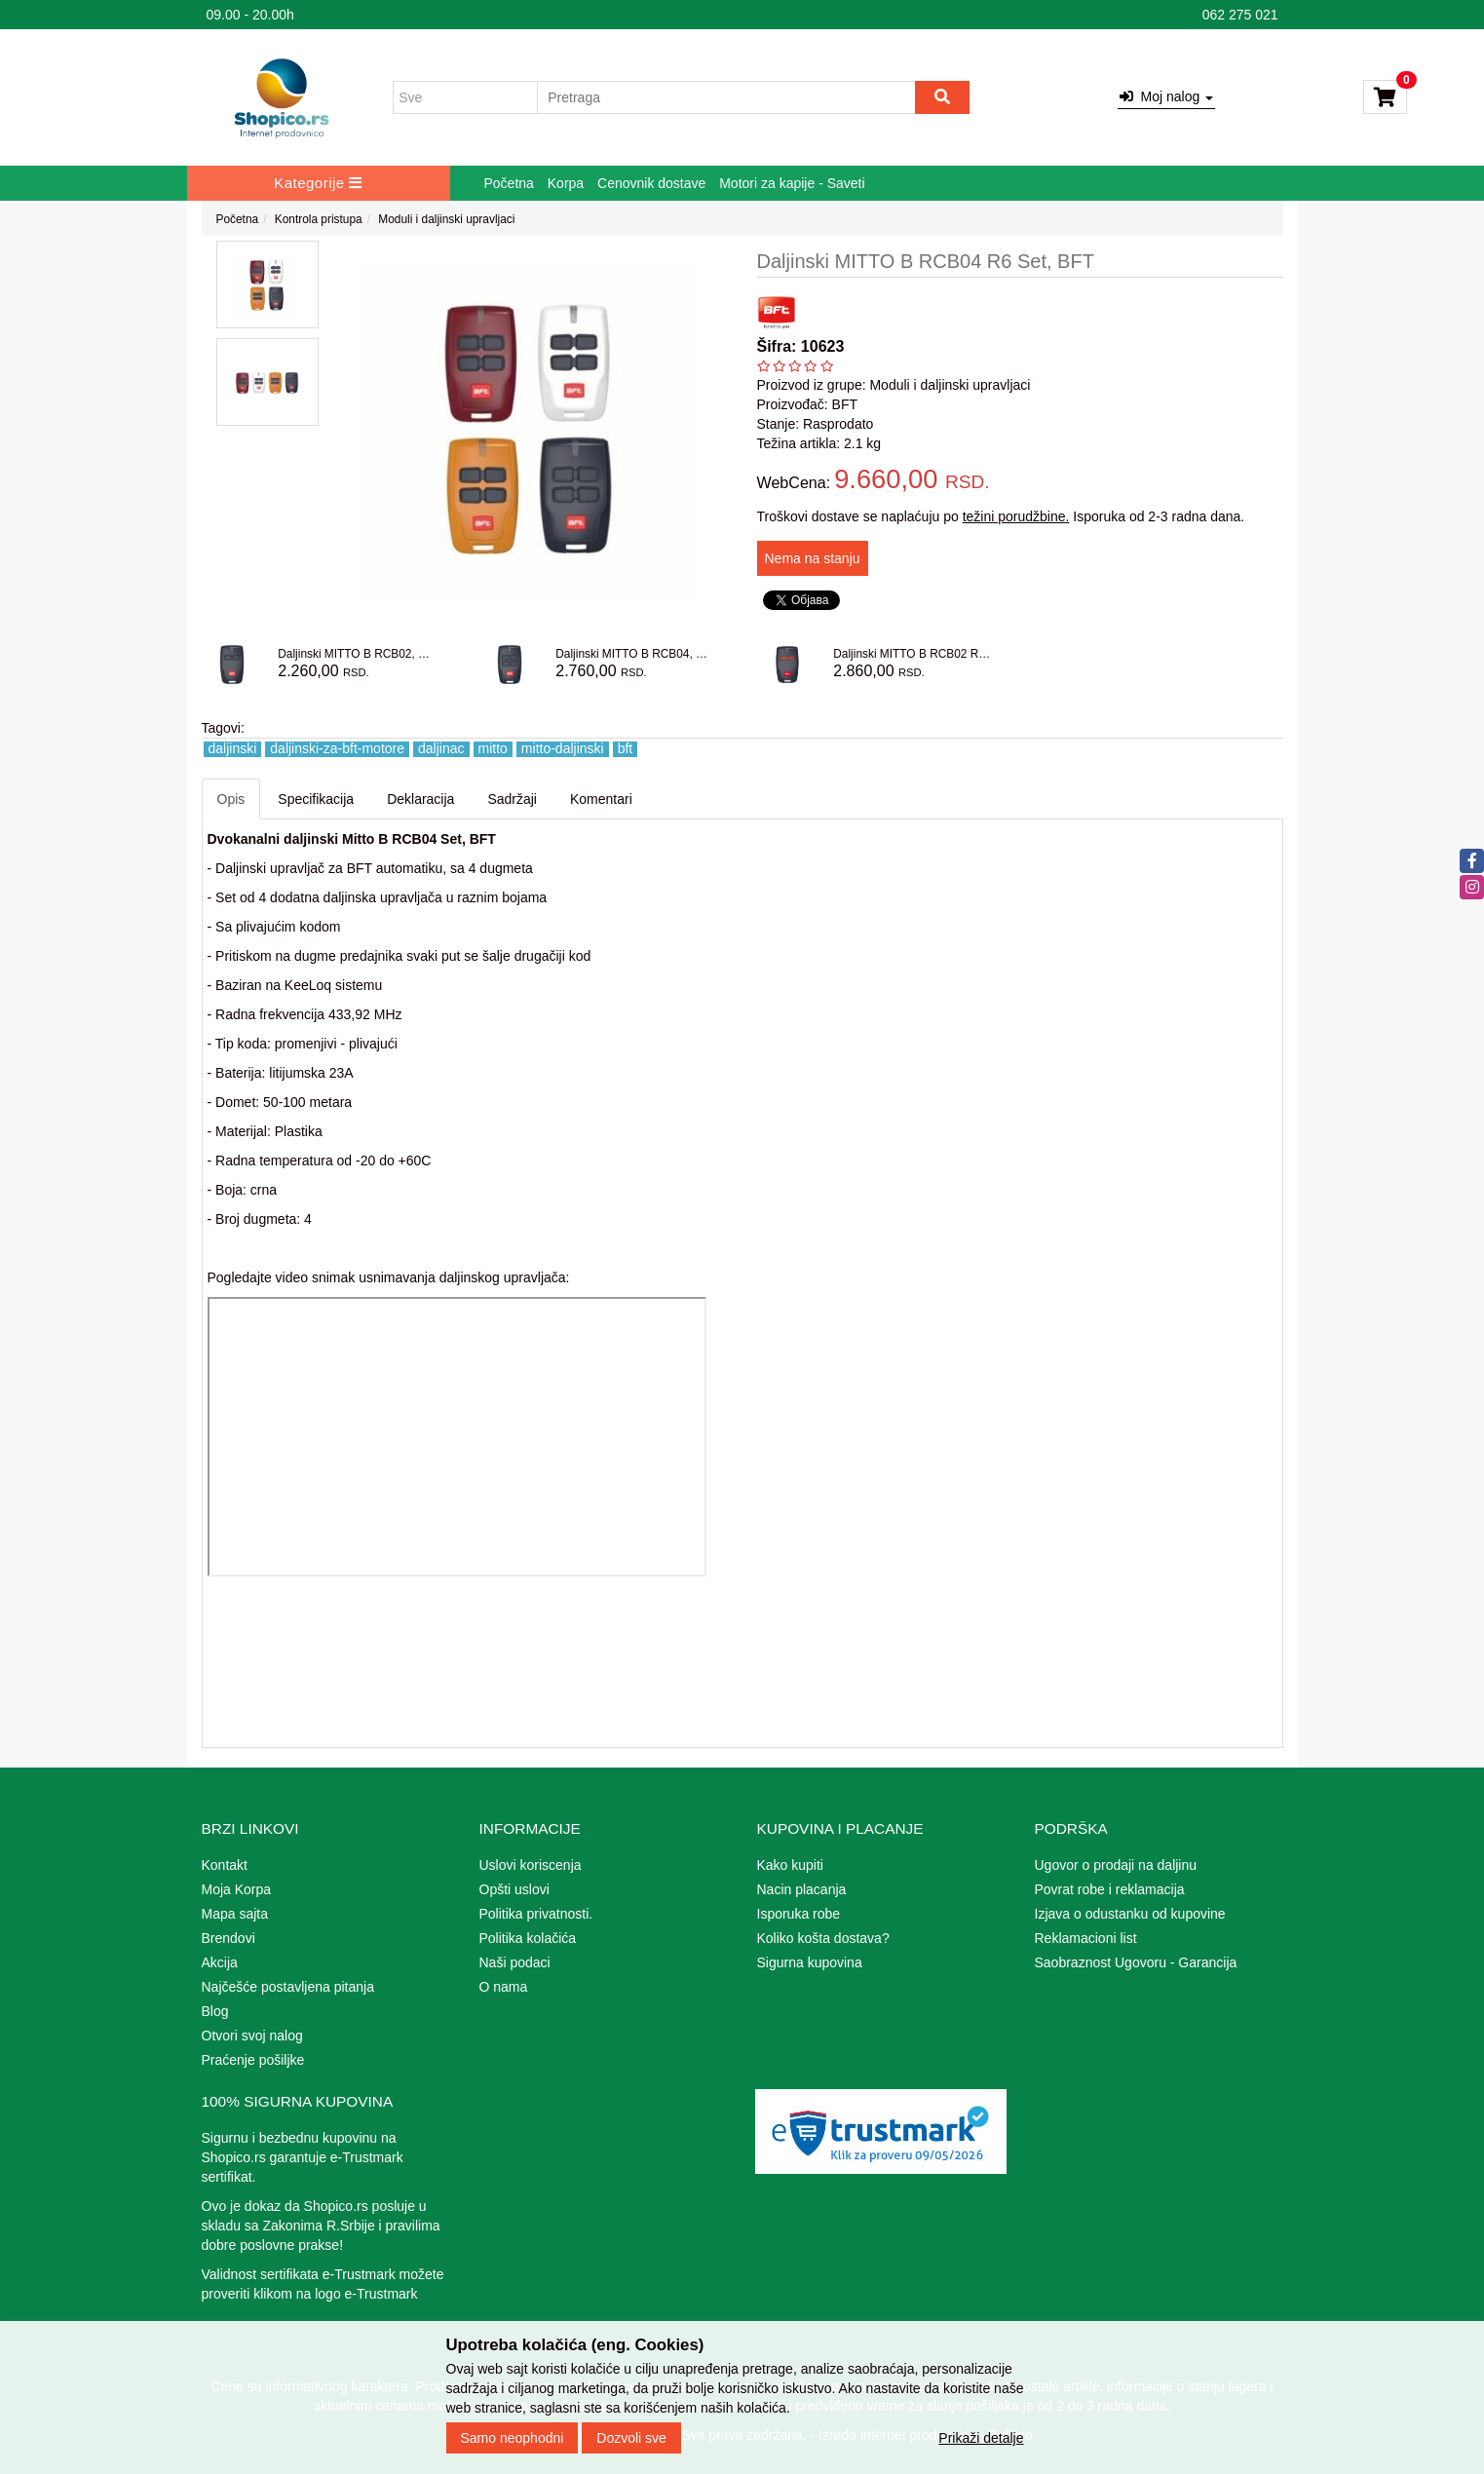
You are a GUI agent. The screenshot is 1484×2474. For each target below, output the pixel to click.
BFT (844, 404)
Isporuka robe (799, 1914)
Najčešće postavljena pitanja (288, 1987)
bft (625, 749)
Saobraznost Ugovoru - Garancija (1136, 1962)
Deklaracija (420, 799)
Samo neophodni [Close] (512, 2438)
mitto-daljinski (562, 749)
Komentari (601, 799)
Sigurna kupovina (809, 1962)
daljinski (233, 749)
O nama (503, 1987)
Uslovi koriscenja (530, 1865)
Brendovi (228, 1938)
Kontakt (224, 1865)
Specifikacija (316, 799)
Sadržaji (512, 799)
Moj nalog (1166, 96)
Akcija (220, 1962)
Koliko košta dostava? (823, 1938)
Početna (509, 183)
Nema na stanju (812, 558)
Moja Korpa (237, 1889)
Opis (231, 799)
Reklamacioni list (1086, 1938)
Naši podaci (515, 1962)
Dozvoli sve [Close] (631, 2438)
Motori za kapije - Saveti (791, 183)
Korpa (566, 183)
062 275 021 (1240, 14)
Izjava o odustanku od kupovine (1130, 1914)
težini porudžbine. (1016, 516)
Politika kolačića (528, 1938)
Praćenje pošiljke (253, 2060)
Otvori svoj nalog (252, 2035)
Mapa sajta (235, 1914)
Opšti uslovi (514, 1889)
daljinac (441, 749)
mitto (493, 749)
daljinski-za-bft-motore (337, 749)
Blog (215, 2011)
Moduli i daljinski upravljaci (446, 219)
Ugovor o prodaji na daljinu (1116, 1865)
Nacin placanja (802, 1889)
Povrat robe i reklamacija (1110, 1889)
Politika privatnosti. (536, 1914)
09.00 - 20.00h (250, 14)
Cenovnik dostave (651, 183)
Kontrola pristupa (318, 219)
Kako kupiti (790, 1865)
